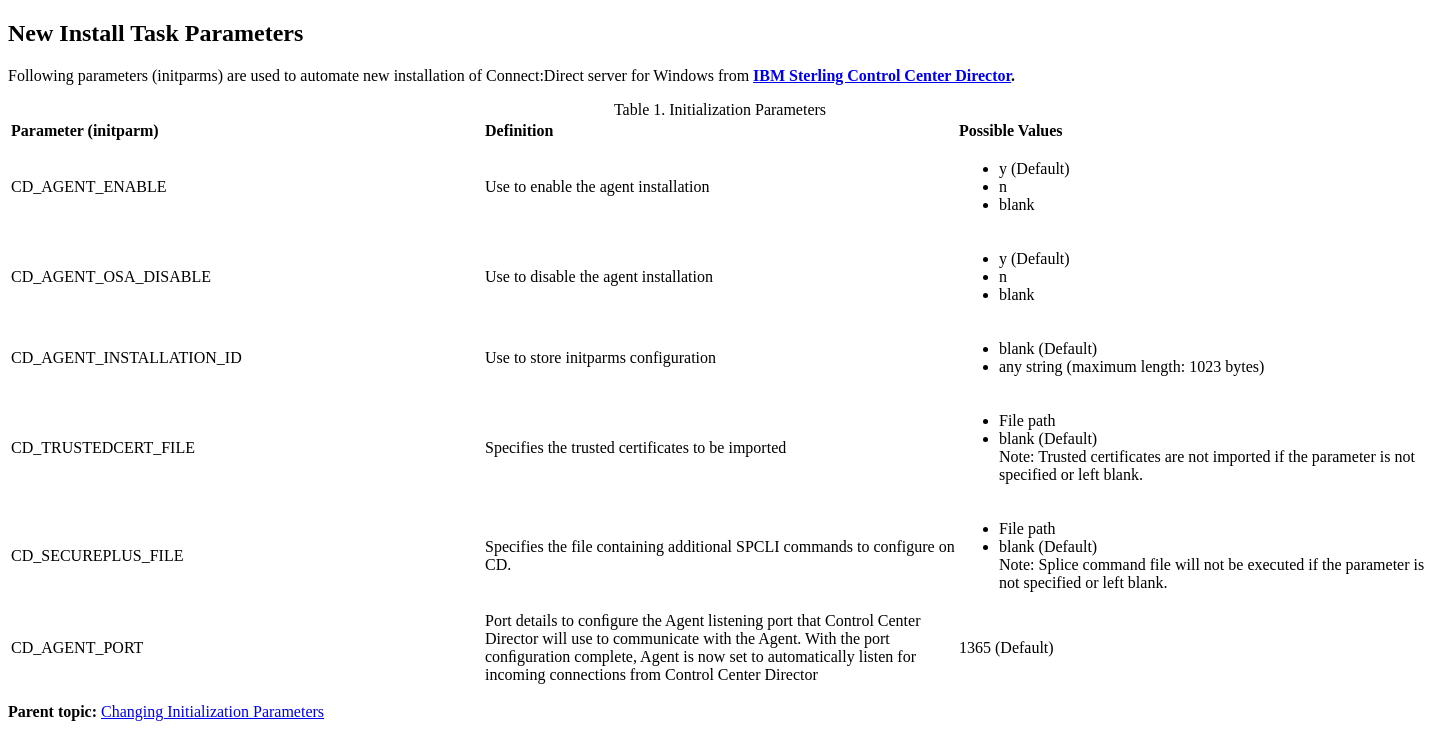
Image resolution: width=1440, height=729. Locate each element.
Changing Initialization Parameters (212, 711)
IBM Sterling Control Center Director (882, 75)
